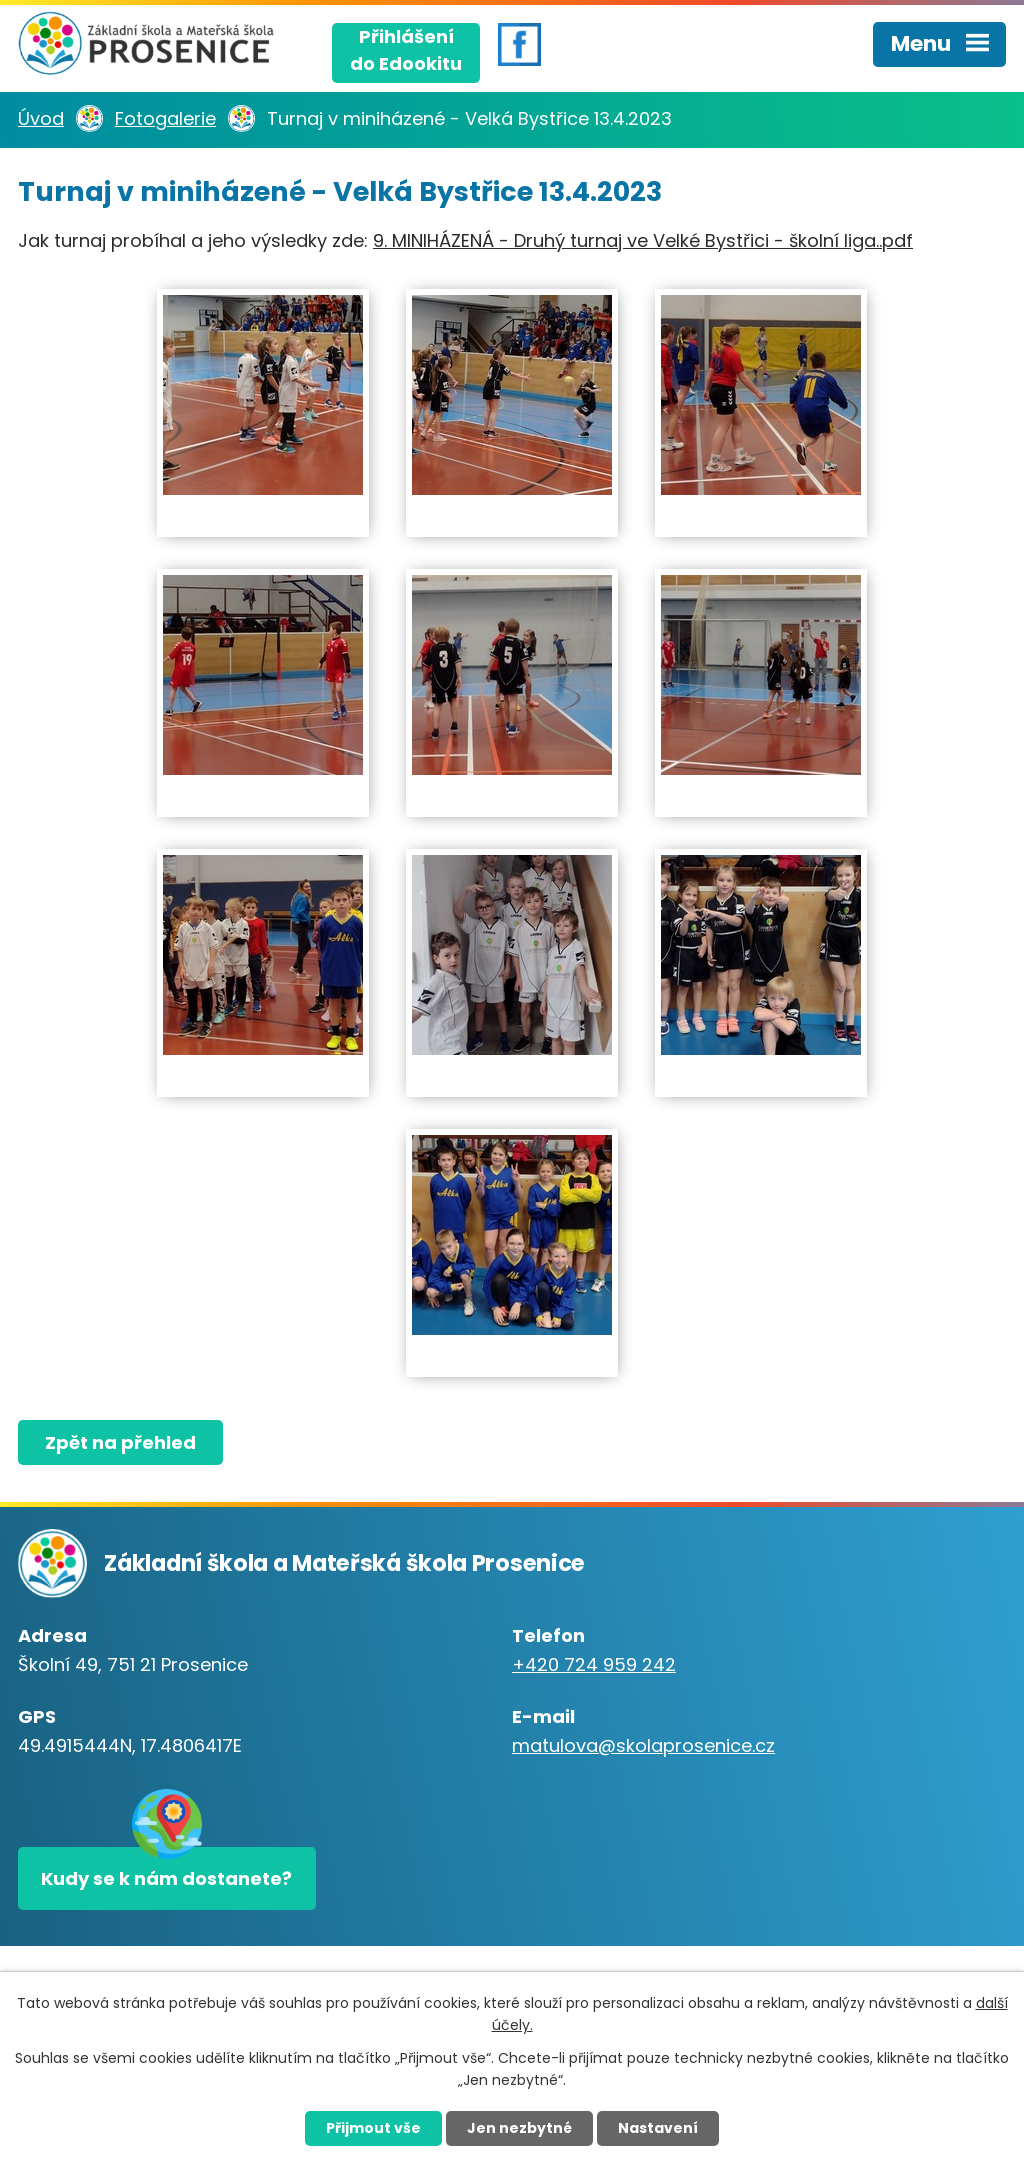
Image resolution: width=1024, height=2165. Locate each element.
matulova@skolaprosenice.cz (643, 1745)
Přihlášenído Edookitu (406, 50)
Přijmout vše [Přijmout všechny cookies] (373, 2128)
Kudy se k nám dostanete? (166, 1878)
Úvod (41, 118)
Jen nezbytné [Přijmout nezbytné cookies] (519, 2128)
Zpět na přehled (120, 1442)
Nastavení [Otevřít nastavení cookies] (658, 2128)
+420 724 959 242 (594, 1664)
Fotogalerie (165, 118)
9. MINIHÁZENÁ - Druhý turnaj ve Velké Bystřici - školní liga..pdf (643, 240)
